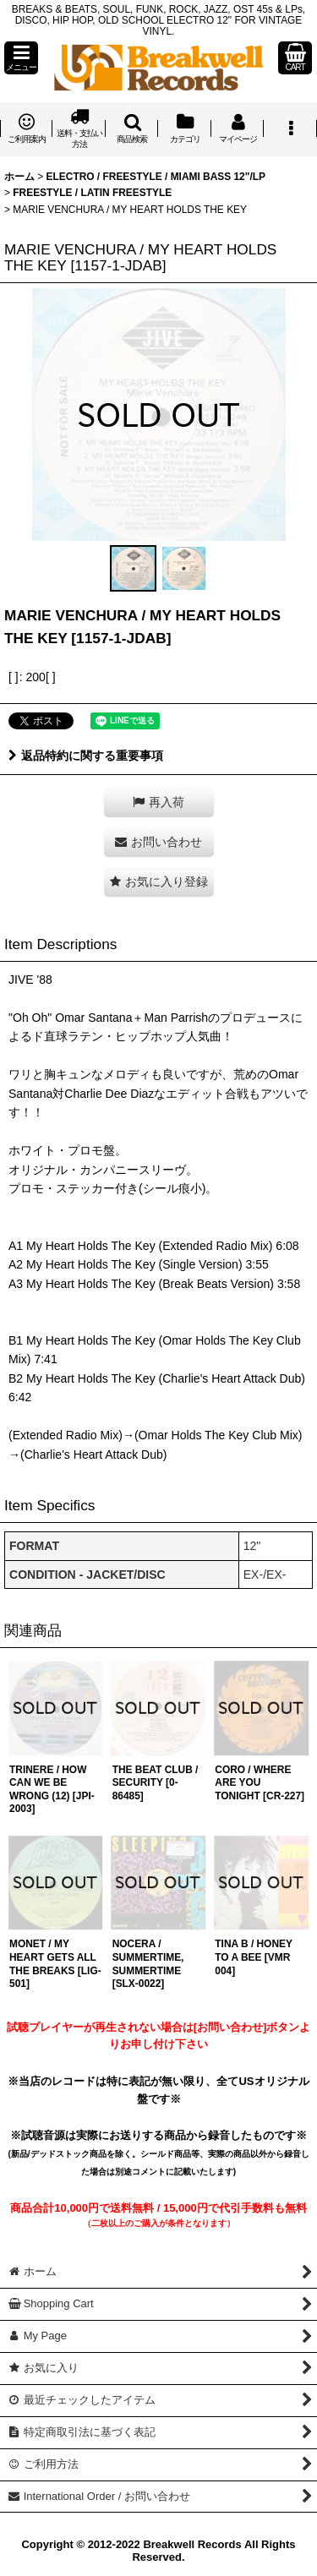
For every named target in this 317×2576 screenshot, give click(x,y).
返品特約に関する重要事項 (85, 755)
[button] (21, 57)
